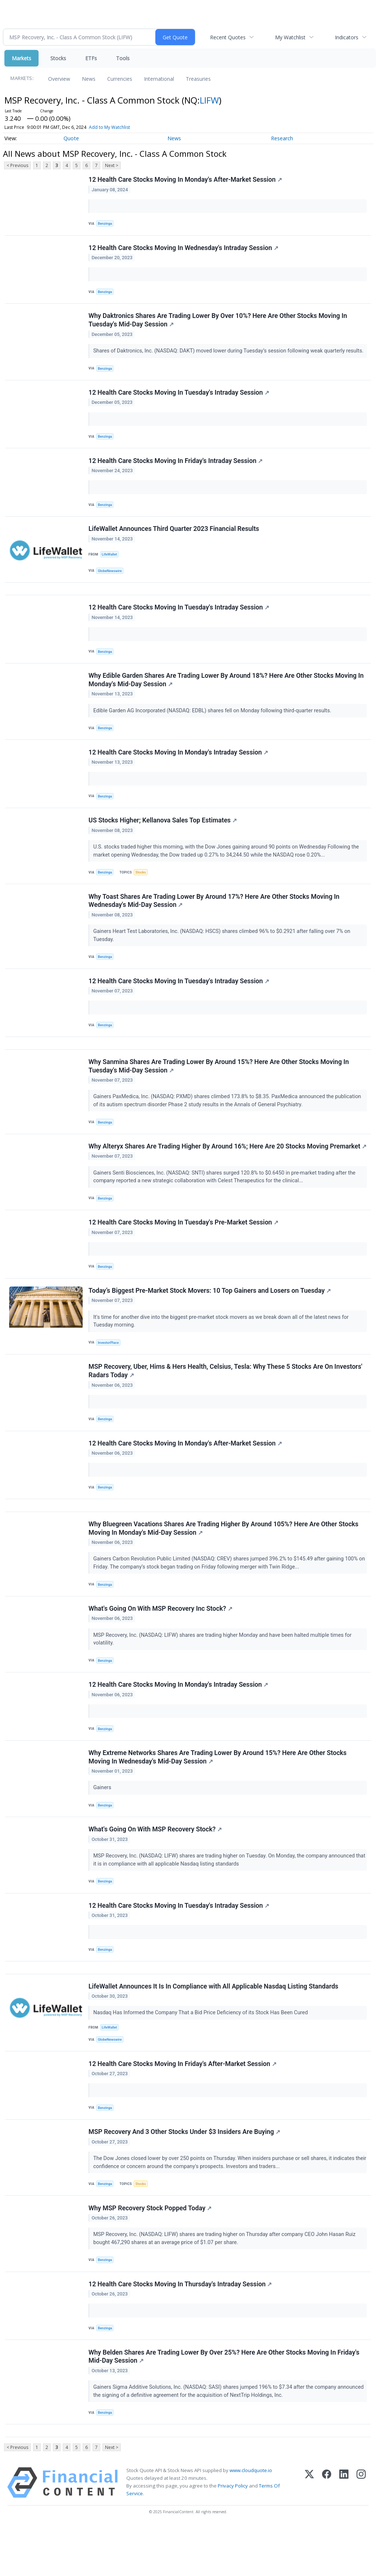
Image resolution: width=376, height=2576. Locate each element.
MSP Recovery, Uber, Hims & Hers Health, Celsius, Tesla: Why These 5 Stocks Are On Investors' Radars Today (226, 1401)
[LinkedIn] (343, 2532)
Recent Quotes (228, 37)
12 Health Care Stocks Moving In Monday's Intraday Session (178, 763)
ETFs (91, 58)
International (159, 78)
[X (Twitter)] (309, 2532)
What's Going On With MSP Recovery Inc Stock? (160, 1643)
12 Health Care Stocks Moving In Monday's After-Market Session (185, 180)
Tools (123, 58)
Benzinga (105, 224)
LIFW (209, 100)
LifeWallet (110, 561)
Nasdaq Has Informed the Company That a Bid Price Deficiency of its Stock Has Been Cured (202, 2054)
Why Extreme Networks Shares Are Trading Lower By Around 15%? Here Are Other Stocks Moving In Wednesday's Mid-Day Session (218, 1794)
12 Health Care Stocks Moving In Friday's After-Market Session (183, 2106)
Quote (71, 138)
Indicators (346, 37)
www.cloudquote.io (250, 2520)
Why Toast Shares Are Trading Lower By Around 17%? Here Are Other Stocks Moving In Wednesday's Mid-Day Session (214, 914)
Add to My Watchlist (109, 127)
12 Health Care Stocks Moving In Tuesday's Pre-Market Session (184, 1249)
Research (282, 138)
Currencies (119, 78)
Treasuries (198, 78)
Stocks (58, 58)
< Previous (17, 165)
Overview (59, 78)
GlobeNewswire (110, 577)
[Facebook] (326, 2532)
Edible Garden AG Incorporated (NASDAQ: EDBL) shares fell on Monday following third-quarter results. (213, 720)
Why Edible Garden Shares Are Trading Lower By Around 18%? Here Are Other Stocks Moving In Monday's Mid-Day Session (226, 689)
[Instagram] (361, 2532)
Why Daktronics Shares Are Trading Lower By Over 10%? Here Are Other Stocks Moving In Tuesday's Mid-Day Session (218, 323)
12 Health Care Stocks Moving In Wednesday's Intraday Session (184, 249)
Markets (21, 58)
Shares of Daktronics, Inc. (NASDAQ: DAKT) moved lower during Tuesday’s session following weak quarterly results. (229, 354)
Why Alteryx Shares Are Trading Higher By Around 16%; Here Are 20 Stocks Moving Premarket (209, 1168)
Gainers (103, 1824)
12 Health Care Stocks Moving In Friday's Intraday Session (176, 466)
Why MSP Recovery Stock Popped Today (150, 2253)
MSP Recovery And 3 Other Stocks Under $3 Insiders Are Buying (185, 2176)
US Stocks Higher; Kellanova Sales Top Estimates (163, 832)
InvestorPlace (109, 1372)
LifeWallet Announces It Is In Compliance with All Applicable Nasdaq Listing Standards (214, 2028)
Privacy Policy (233, 2535)
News (88, 78)
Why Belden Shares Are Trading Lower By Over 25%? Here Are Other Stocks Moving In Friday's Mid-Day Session (224, 2405)
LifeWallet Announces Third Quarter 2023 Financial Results (174, 535)
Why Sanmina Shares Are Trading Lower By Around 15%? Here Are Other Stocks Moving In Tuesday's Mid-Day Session (219, 1082)
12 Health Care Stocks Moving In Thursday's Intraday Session (180, 2330)
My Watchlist (290, 37)
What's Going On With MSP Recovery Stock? (155, 1867)
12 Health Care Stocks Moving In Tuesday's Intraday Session (179, 396)
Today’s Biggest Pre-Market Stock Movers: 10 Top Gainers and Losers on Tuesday (210, 1319)
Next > (111, 165)
